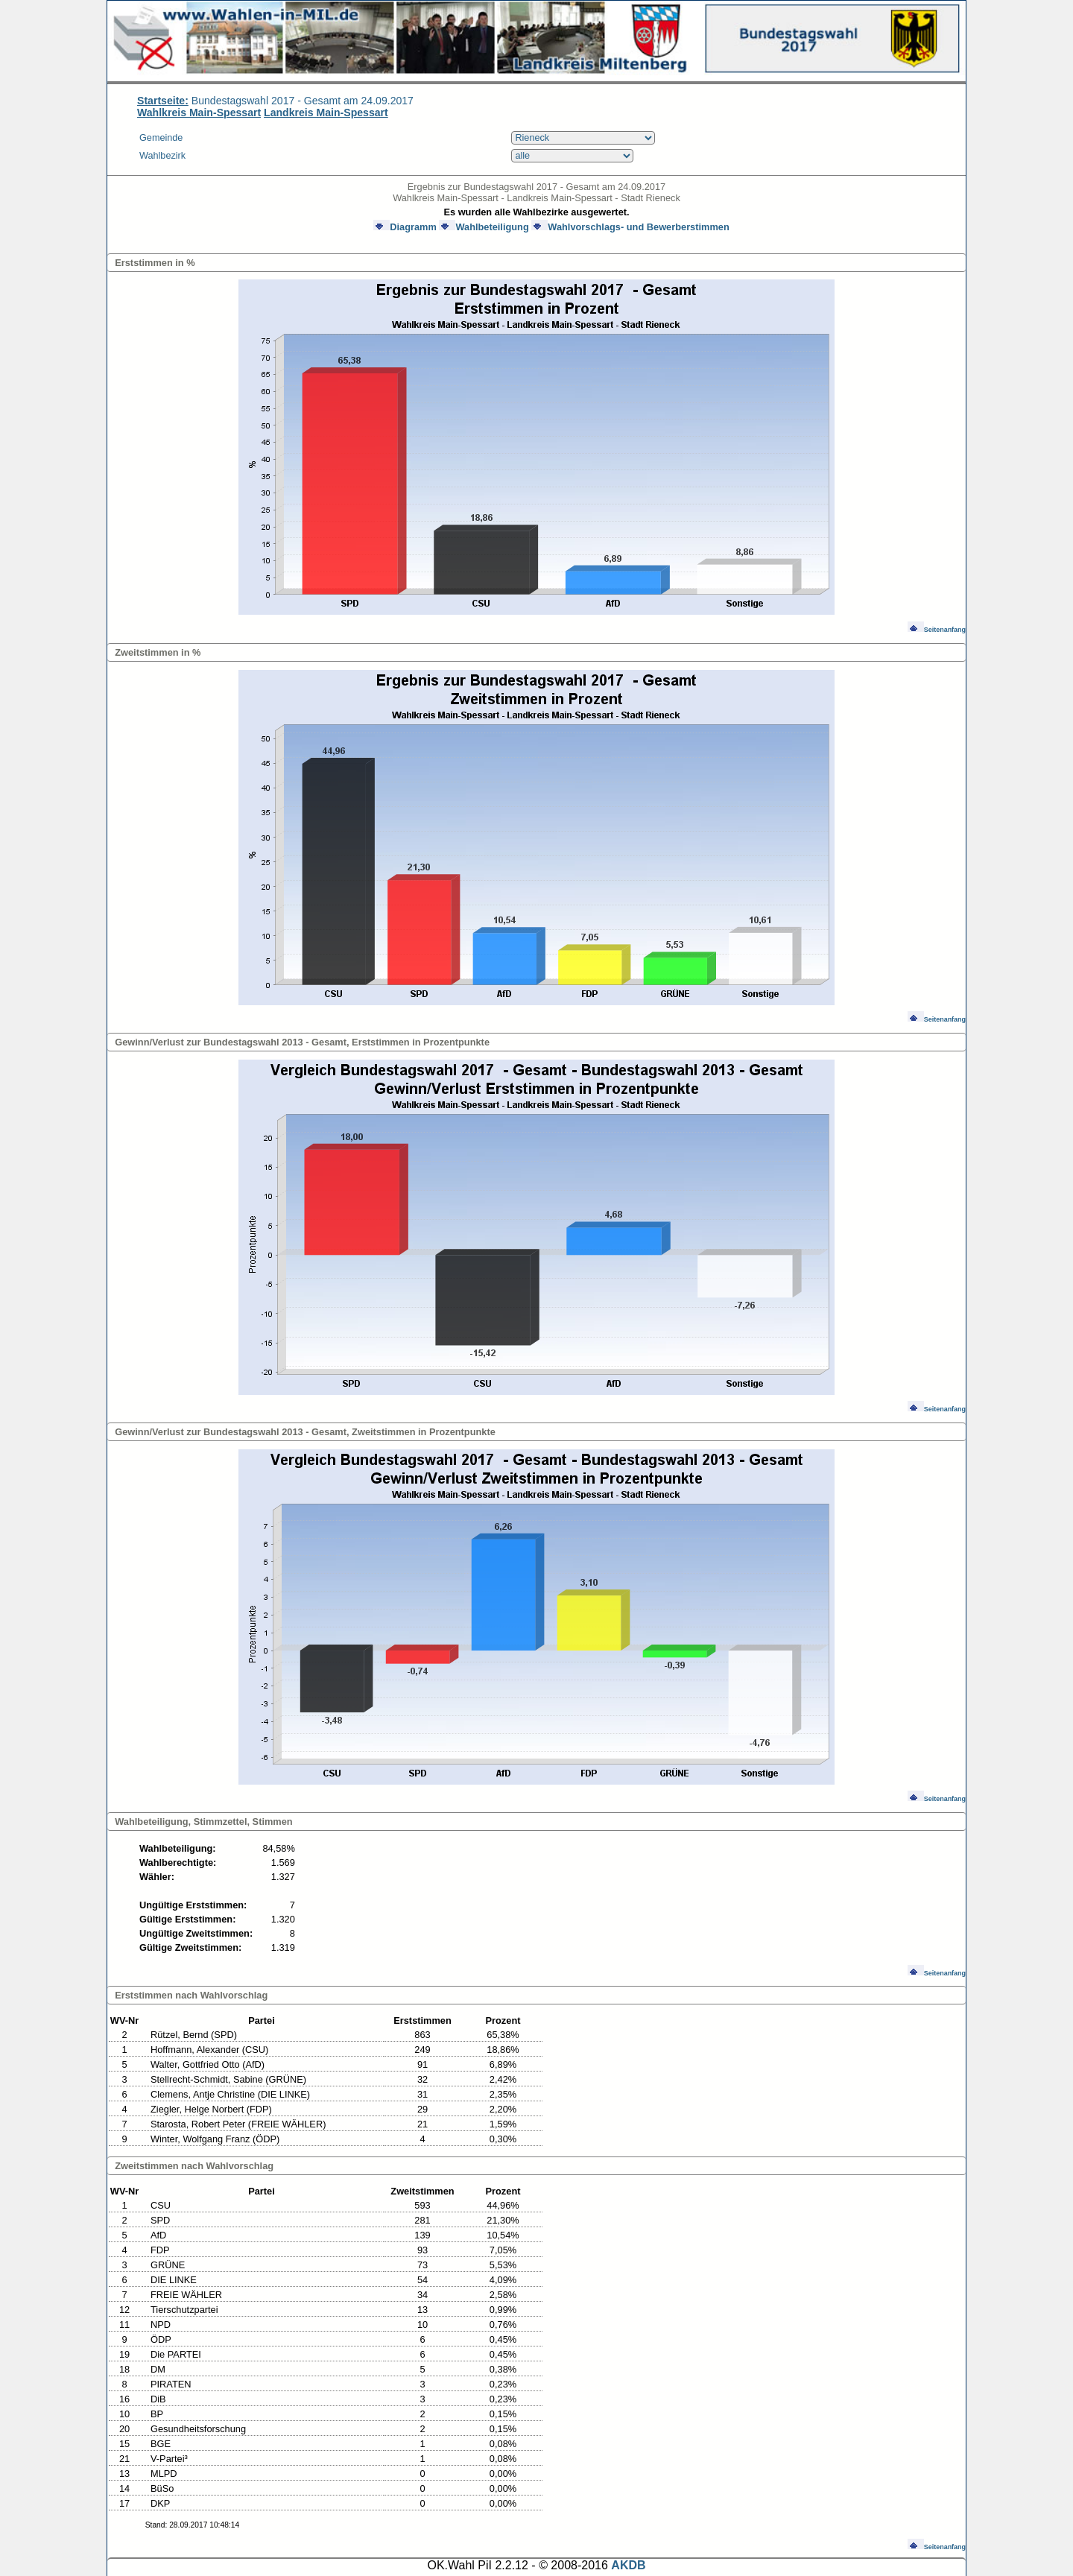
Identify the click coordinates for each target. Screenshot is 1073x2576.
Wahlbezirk (162, 156)
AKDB (628, 2565)
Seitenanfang (937, 629)
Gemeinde (161, 138)
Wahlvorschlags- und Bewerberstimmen (630, 226)
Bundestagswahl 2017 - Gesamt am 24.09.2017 (275, 101)
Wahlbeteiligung (483, 226)
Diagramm (405, 226)
